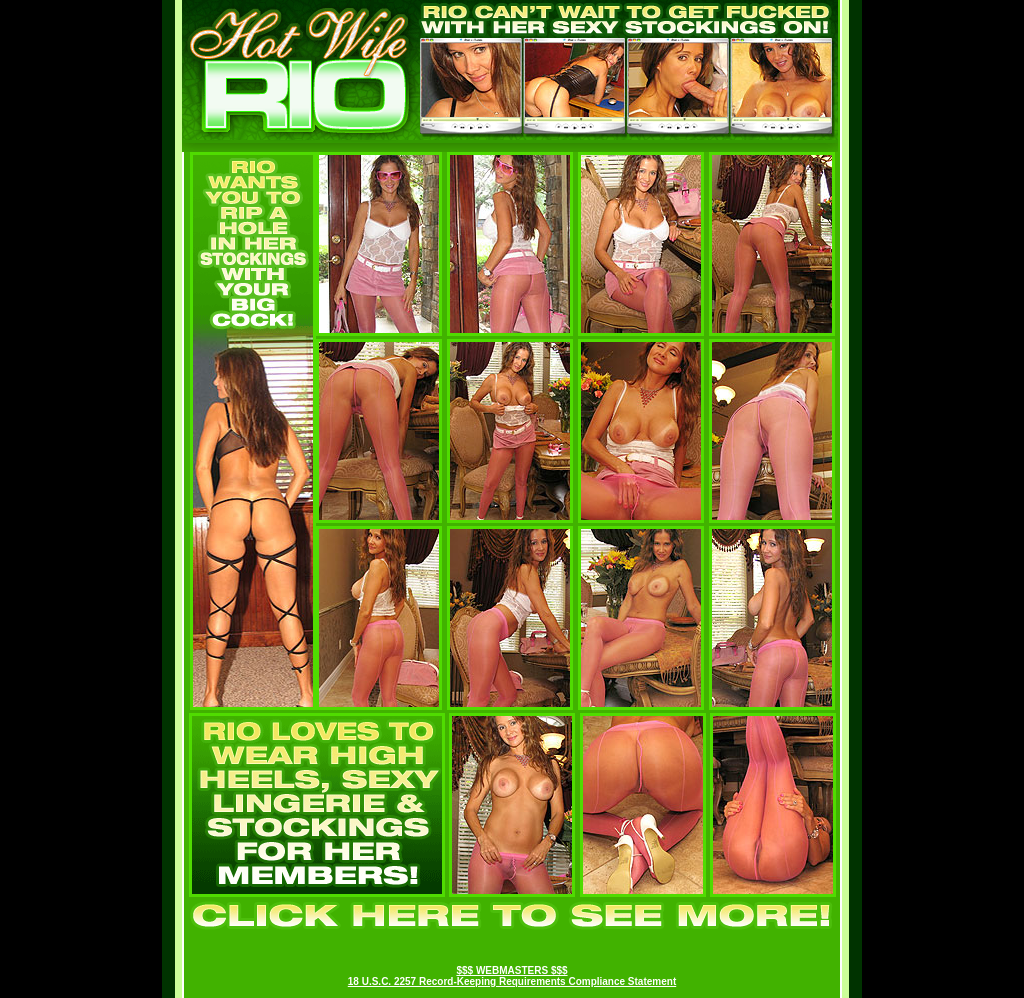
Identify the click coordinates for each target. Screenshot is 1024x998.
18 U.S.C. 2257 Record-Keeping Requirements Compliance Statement (512, 981)
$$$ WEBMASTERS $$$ (511, 970)
